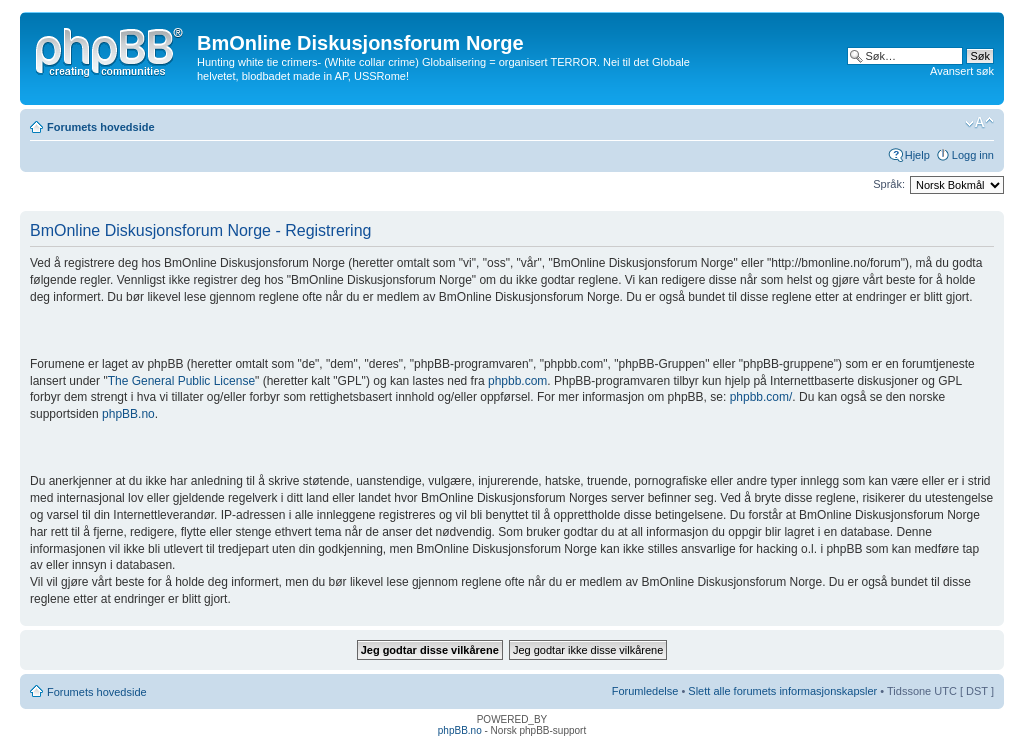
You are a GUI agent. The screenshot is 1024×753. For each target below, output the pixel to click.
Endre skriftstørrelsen (979, 123)
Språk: (889, 184)
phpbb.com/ (761, 397)
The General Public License (181, 381)
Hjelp (917, 155)
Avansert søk (962, 71)
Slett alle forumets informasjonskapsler (782, 691)
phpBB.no (128, 414)
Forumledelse (645, 691)
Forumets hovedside (101, 127)
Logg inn (973, 155)
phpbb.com (517, 381)
